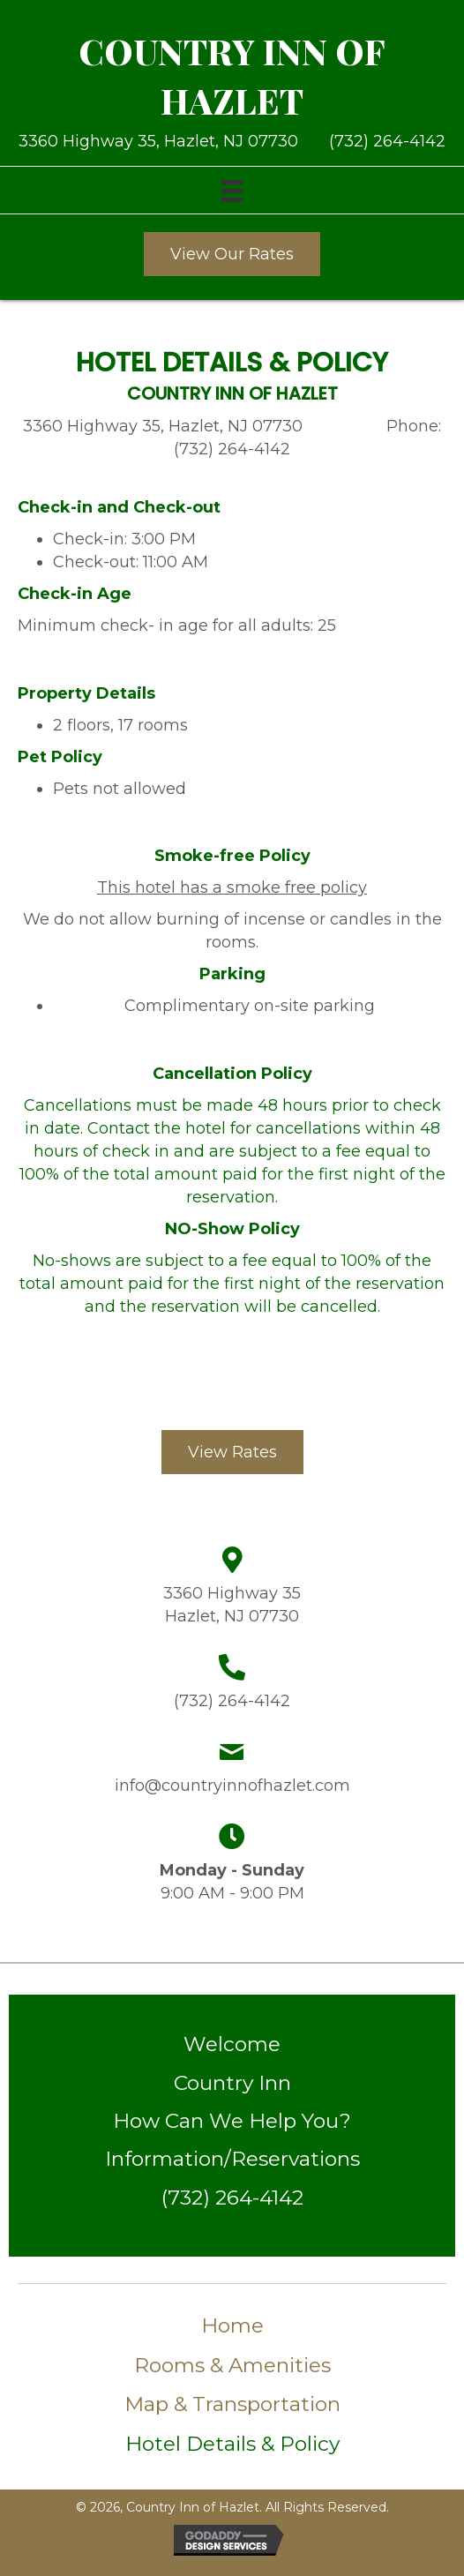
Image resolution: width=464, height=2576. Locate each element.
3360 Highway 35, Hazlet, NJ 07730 (163, 141)
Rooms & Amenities (232, 2365)
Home (232, 2325)
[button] (232, 254)
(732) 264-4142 (387, 141)
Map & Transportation (232, 2404)
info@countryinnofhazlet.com (232, 1785)
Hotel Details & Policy (232, 2443)
